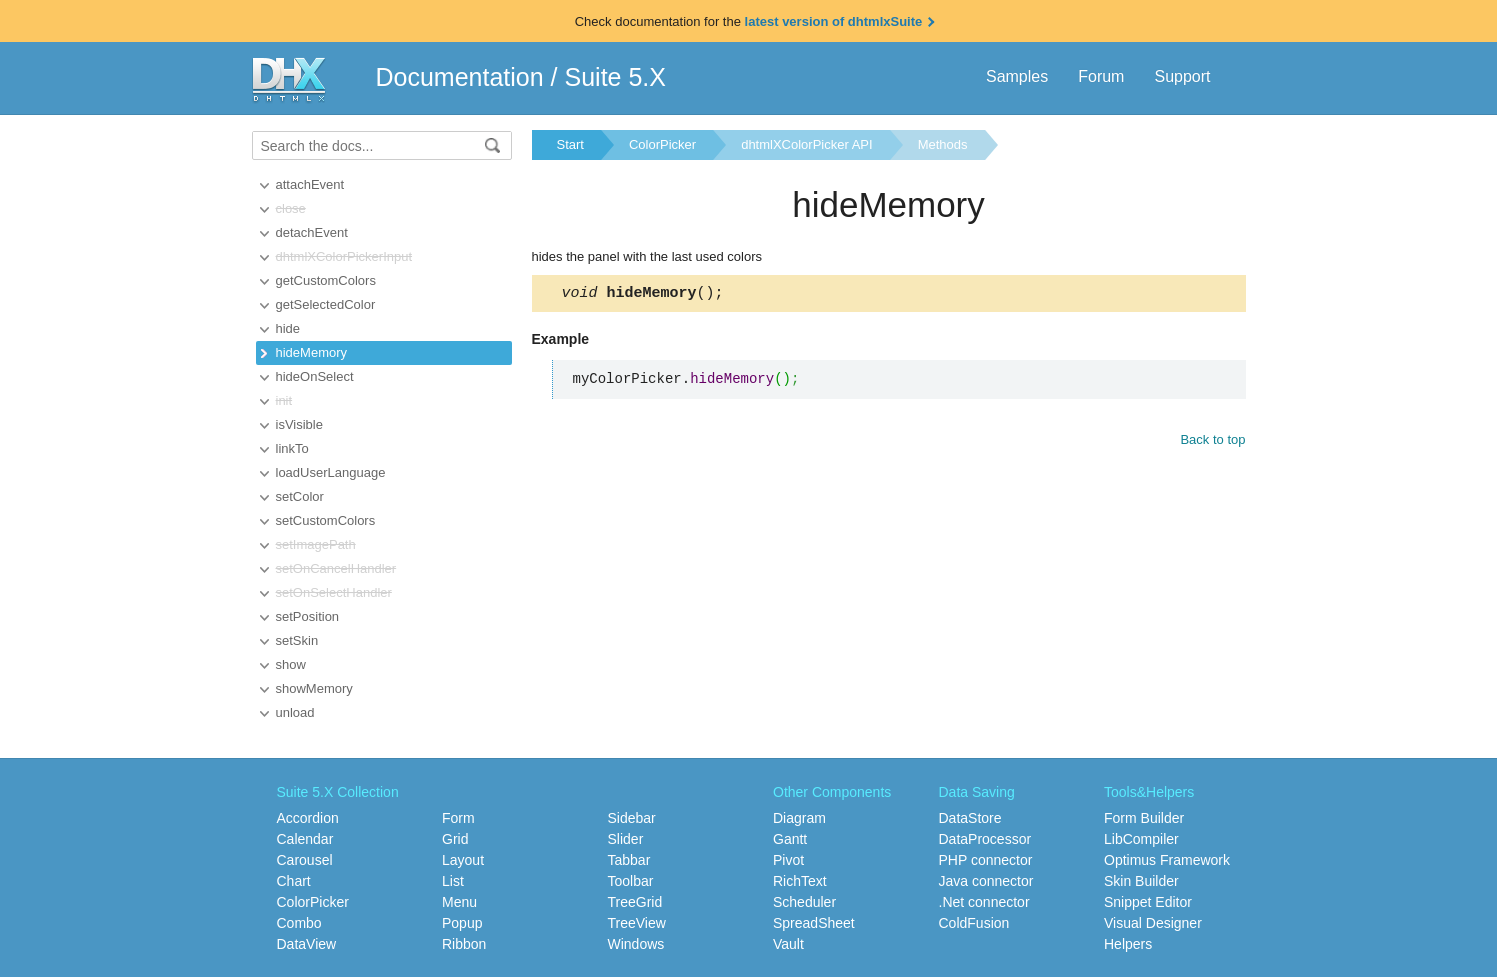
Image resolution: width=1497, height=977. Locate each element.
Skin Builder (1141, 881)
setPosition (308, 616)
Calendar (305, 839)
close (291, 208)
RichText (800, 881)
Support (1182, 76)
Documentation (460, 77)
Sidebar (632, 818)
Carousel (305, 860)
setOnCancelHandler (336, 568)
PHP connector (986, 860)
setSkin (297, 640)
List (453, 881)
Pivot (788, 860)
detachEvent (312, 232)
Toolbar (631, 881)
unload (295, 712)
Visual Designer (1153, 923)
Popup (462, 923)
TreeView (637, 923)
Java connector (986, 881)
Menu (459, 902)
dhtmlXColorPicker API (807, 144)
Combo (299, 923)
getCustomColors (326, 280)
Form (458, 818)
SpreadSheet (814, 923)
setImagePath (316, 544)
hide (288, 328)
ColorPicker (662, 144)
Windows (636, 944)
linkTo (292, 448)
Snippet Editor (1148, 902)
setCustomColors (326, 520)
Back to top (1212, 442)
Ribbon (464, 944)
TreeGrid (635, 902)
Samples (1017, 76)
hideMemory (312, 352)
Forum (1101, 76)
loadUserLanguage (331, 472)
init (284, 400)
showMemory (314, 688)
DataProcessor (985, 839)
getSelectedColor (326, 304)
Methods (943, 144)
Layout (463, 860)
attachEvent (310, 184)
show (291, 664)
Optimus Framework (1167, 860)
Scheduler (804, 902)
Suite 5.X (615, 77)
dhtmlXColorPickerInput (344, 256)
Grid (455, 839)
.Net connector (984, 902)
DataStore (970, 818)
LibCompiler (1141, 839)
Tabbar (629, 860)
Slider (626, 839)
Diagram (799, 818)
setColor (300, 496)
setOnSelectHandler (334, 592)
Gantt (790, 839)
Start (570, 144)
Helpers (1128, 944)
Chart (294, 881)
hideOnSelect (315, 376)
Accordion (308, 818)
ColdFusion (974, 923)
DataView (307, 944)
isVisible (299, 424)
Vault (788, 944)
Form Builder (1144, 818)
